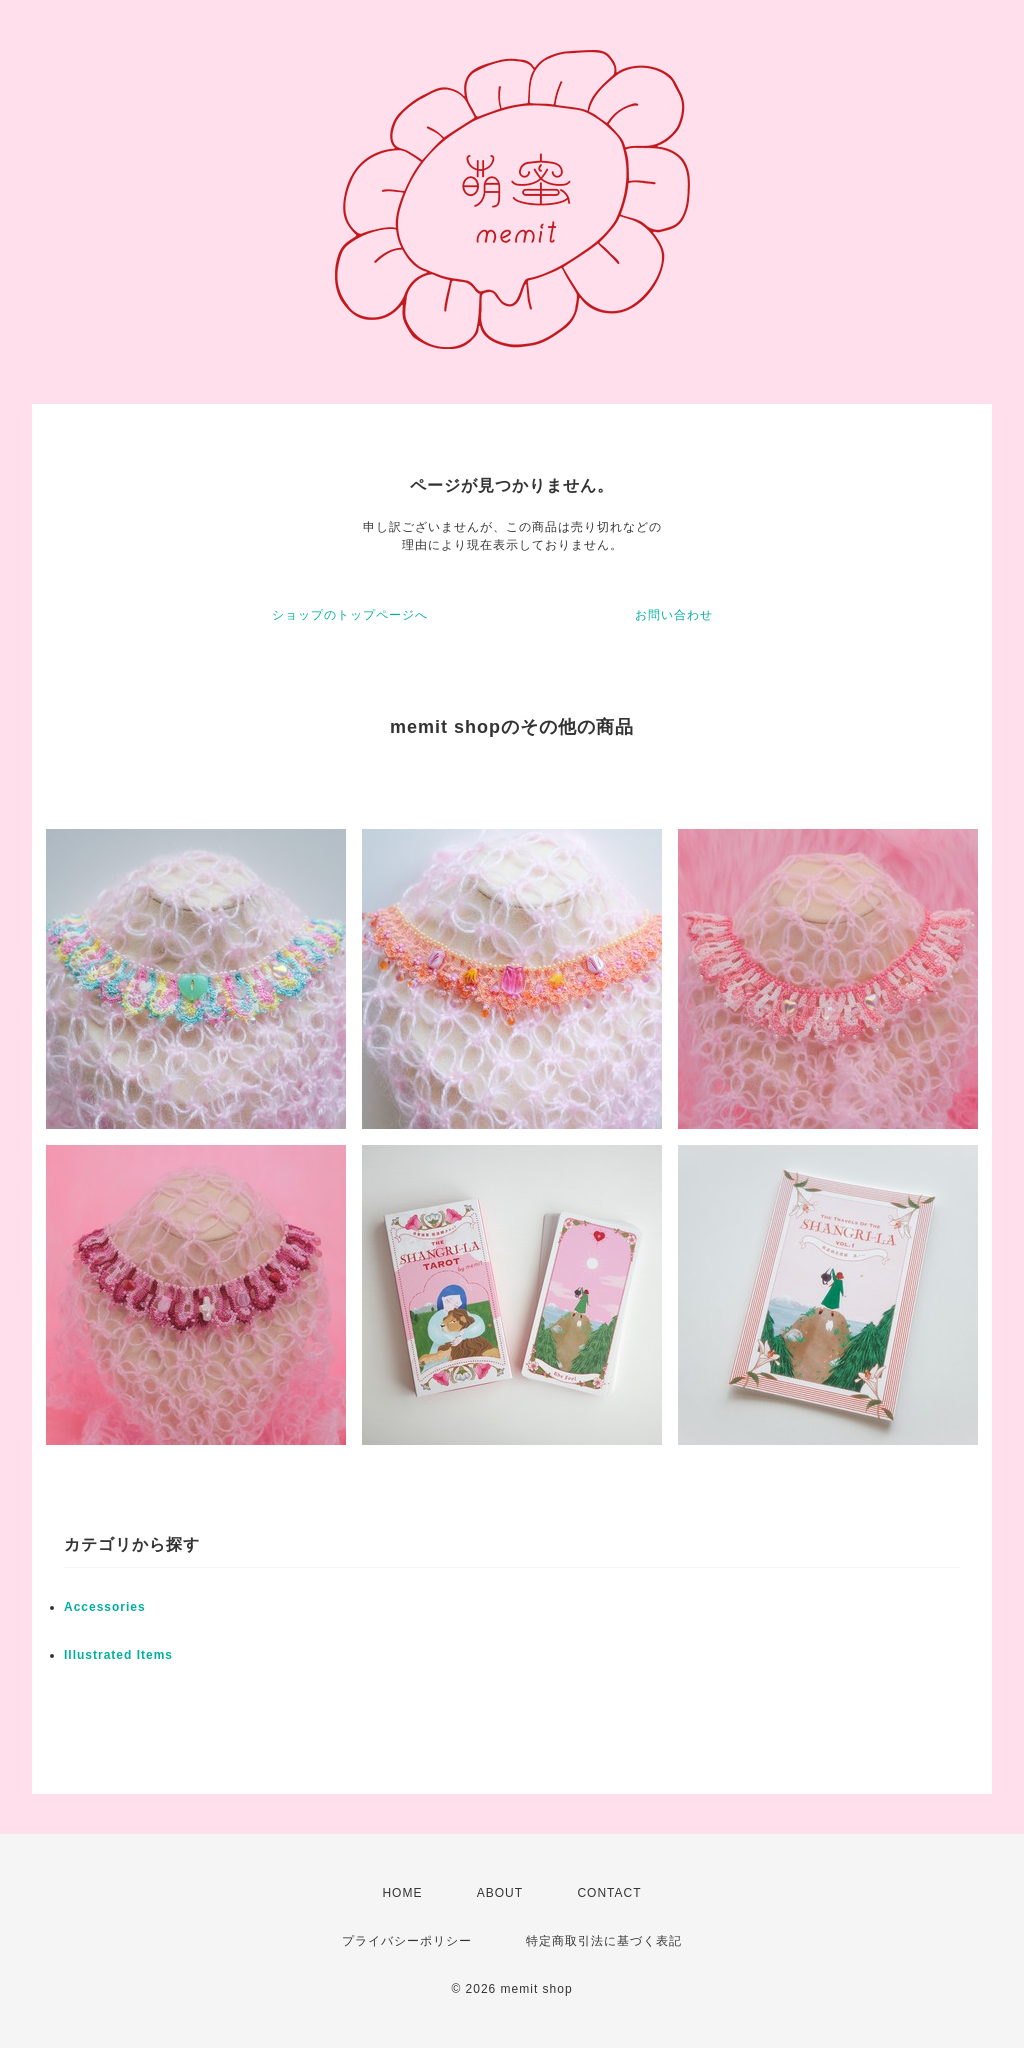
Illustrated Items (118, 1655)
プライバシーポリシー (407, 1941)
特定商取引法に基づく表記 (604, 1941)
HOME (402, 1893)
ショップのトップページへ (350, 615)
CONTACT (609, 1893)
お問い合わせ (674, 615)
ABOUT (500, 1893)
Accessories (105, 1607)
